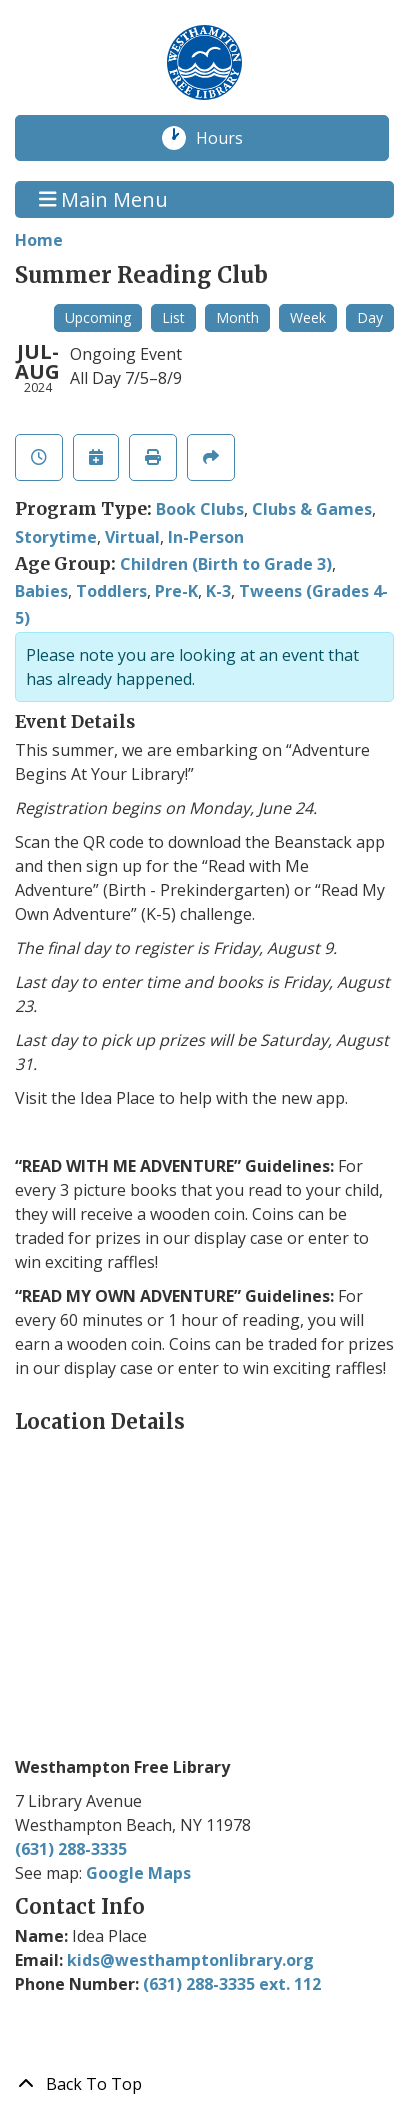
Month (237, 317)
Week (308, 317)
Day (370, 317)
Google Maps (138, 1873)
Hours (230, 138)
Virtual (132, 537)
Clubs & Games (312, 509)
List (173, 317)
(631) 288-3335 (71, 1849)
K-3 (218, 591)
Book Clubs (200, 509)
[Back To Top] (204, 2084)
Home (39, 240)
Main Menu (104, 199)
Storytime (56, 537)
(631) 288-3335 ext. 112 (232, 1984)
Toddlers (111, 591)
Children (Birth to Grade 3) (226, 564)
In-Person (206, 537)
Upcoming (98, 317)
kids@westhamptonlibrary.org (190, 1960)
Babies (41, 591)
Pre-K (176, 591)
